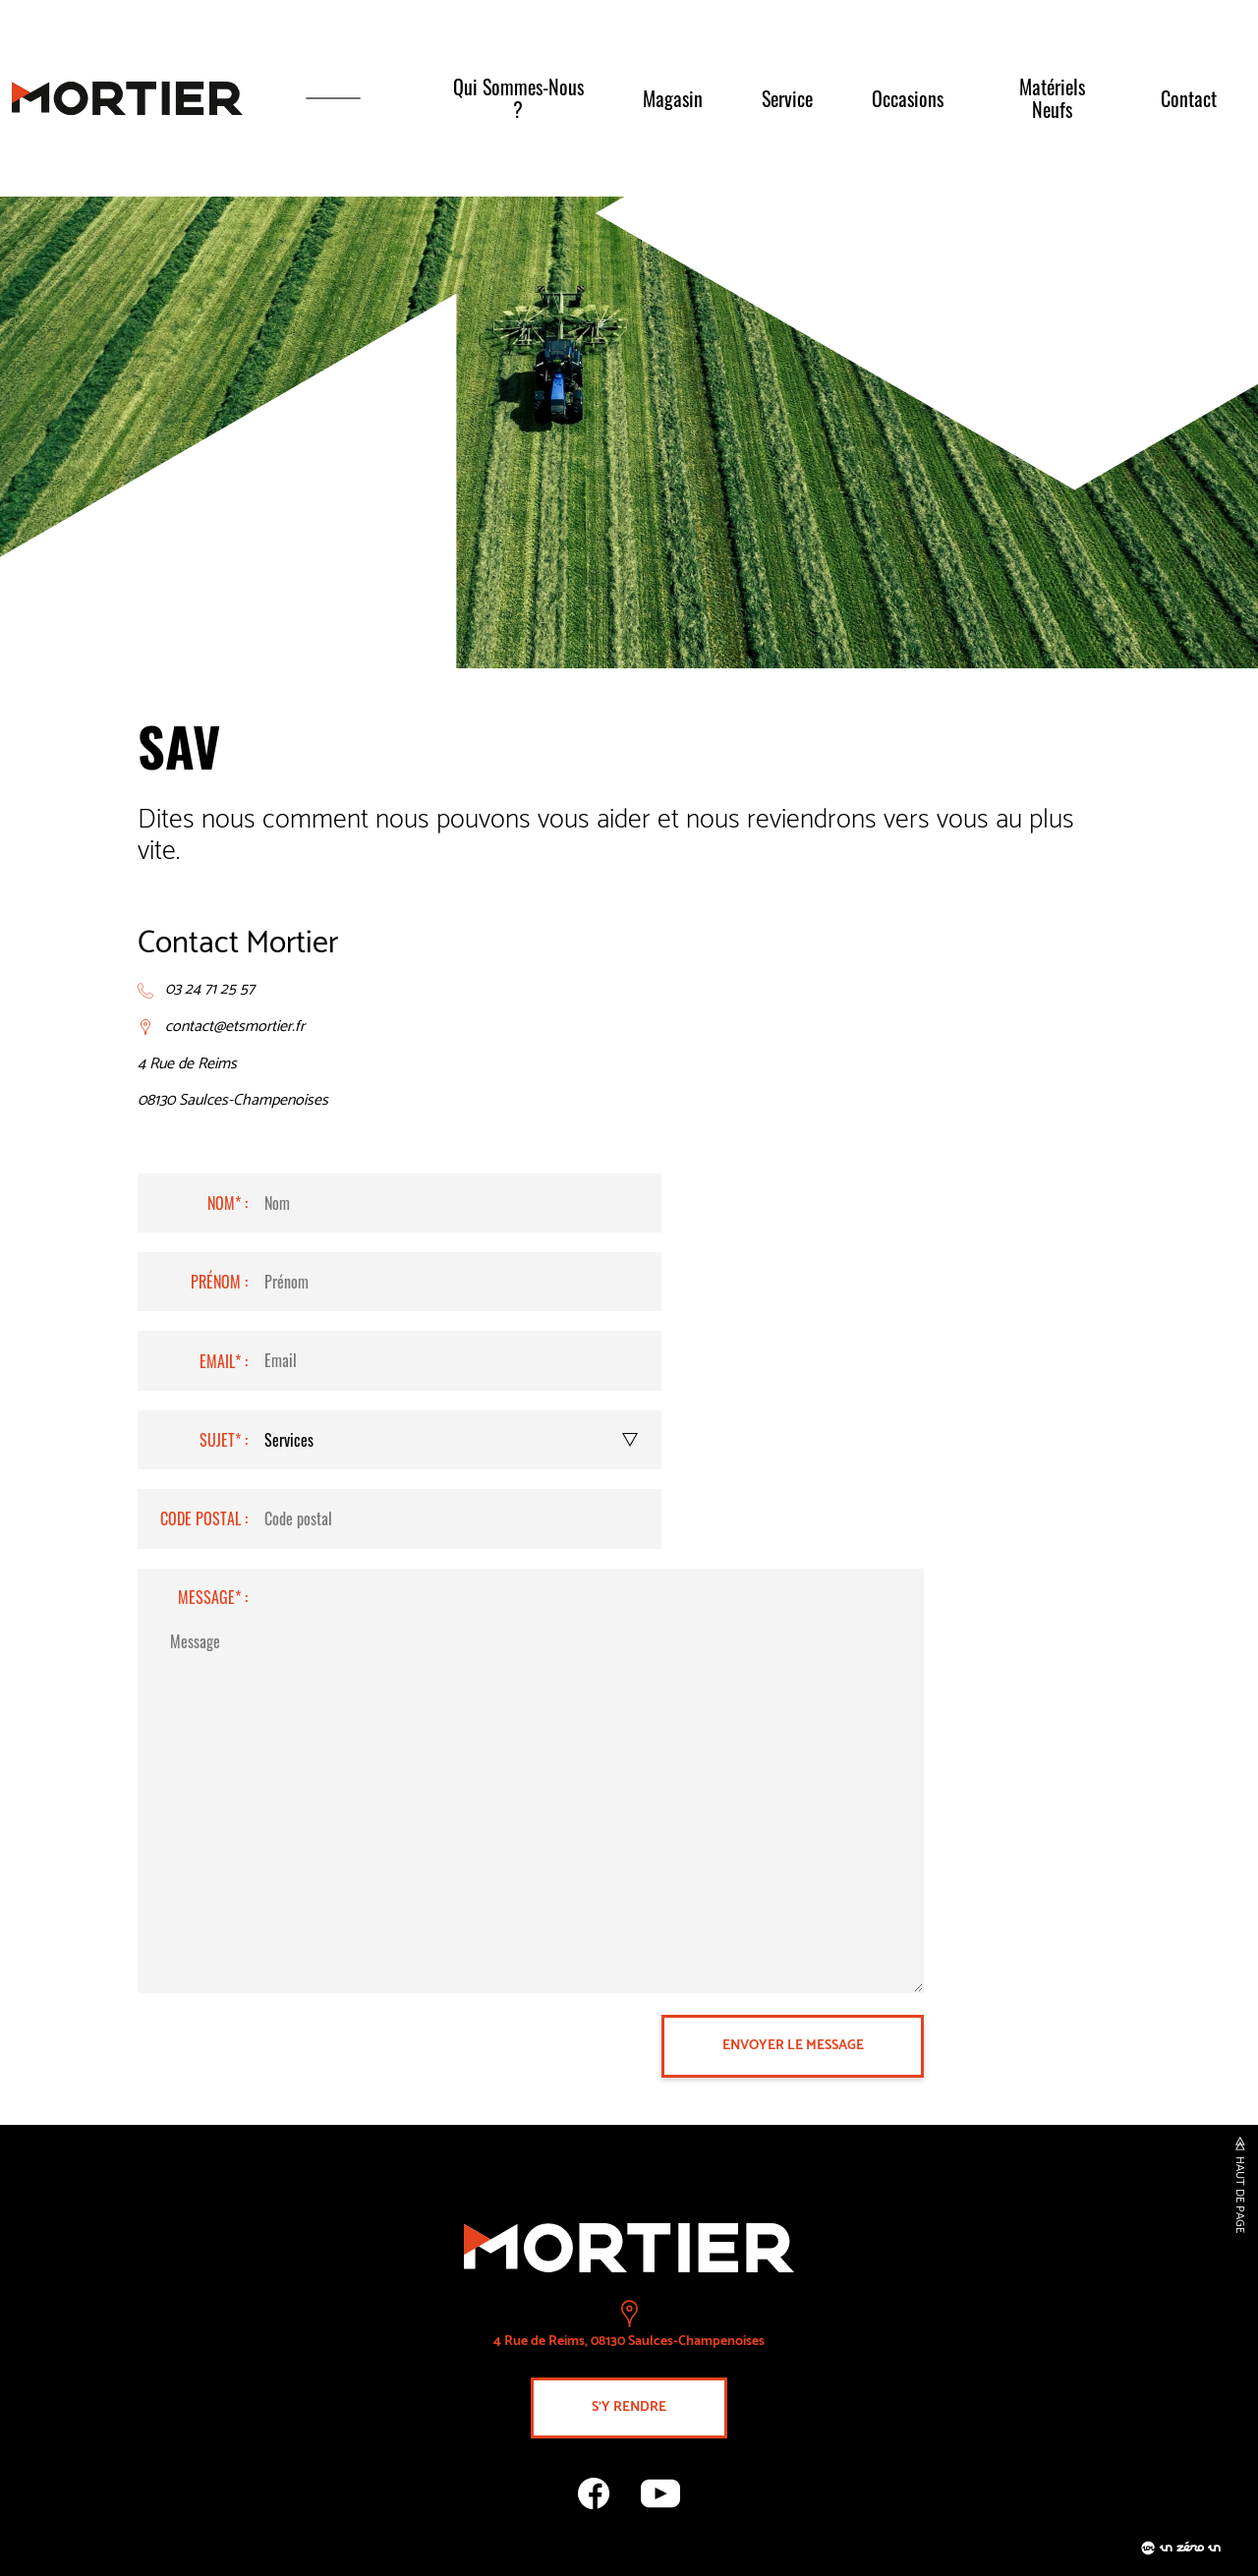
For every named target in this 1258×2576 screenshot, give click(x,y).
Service (787, 98)
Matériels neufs (1052, 98)
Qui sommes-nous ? (518, 98)
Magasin (673, 98)
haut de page (1239, 2194)
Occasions (908, 98)
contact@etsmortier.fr (235, 1027)
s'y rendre (629, 2407)
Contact (1189, 98)
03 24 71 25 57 (210, 990)
